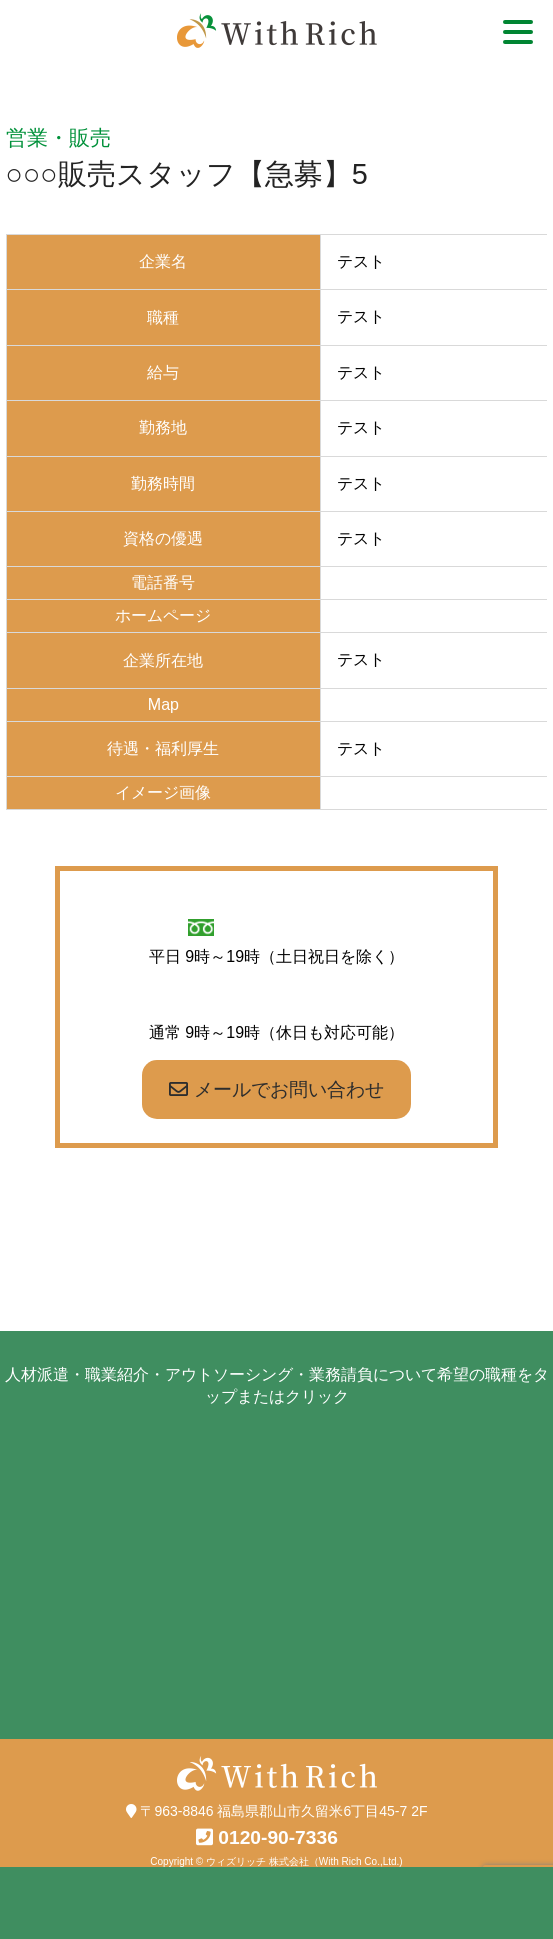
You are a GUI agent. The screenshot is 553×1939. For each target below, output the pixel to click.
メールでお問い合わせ (276, 1089)
